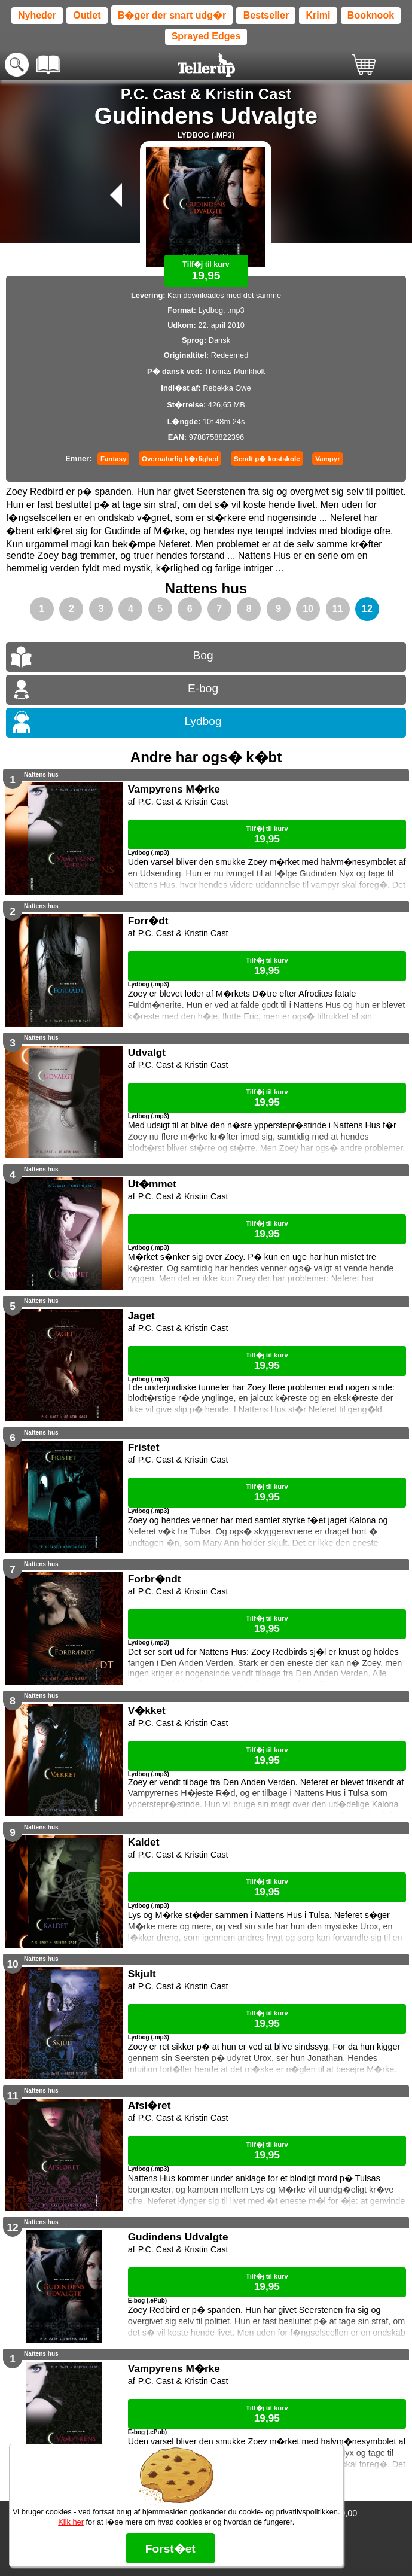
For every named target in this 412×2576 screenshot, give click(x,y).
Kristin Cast (249, 94)
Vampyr (327, 458)
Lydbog (202, 721)
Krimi (318, 15)
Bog (203, 655)
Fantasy (113, 458)
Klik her (71, 2521)
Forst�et (170, 2548)
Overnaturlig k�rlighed (180, 458)
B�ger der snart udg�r (172, 15)
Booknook (370, 15)
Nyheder (37, 15)
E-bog (203, 688)
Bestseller (266, 15)
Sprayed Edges (206, 36)
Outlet (86, 15)
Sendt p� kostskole (267, 458)
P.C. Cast (153, 94)
